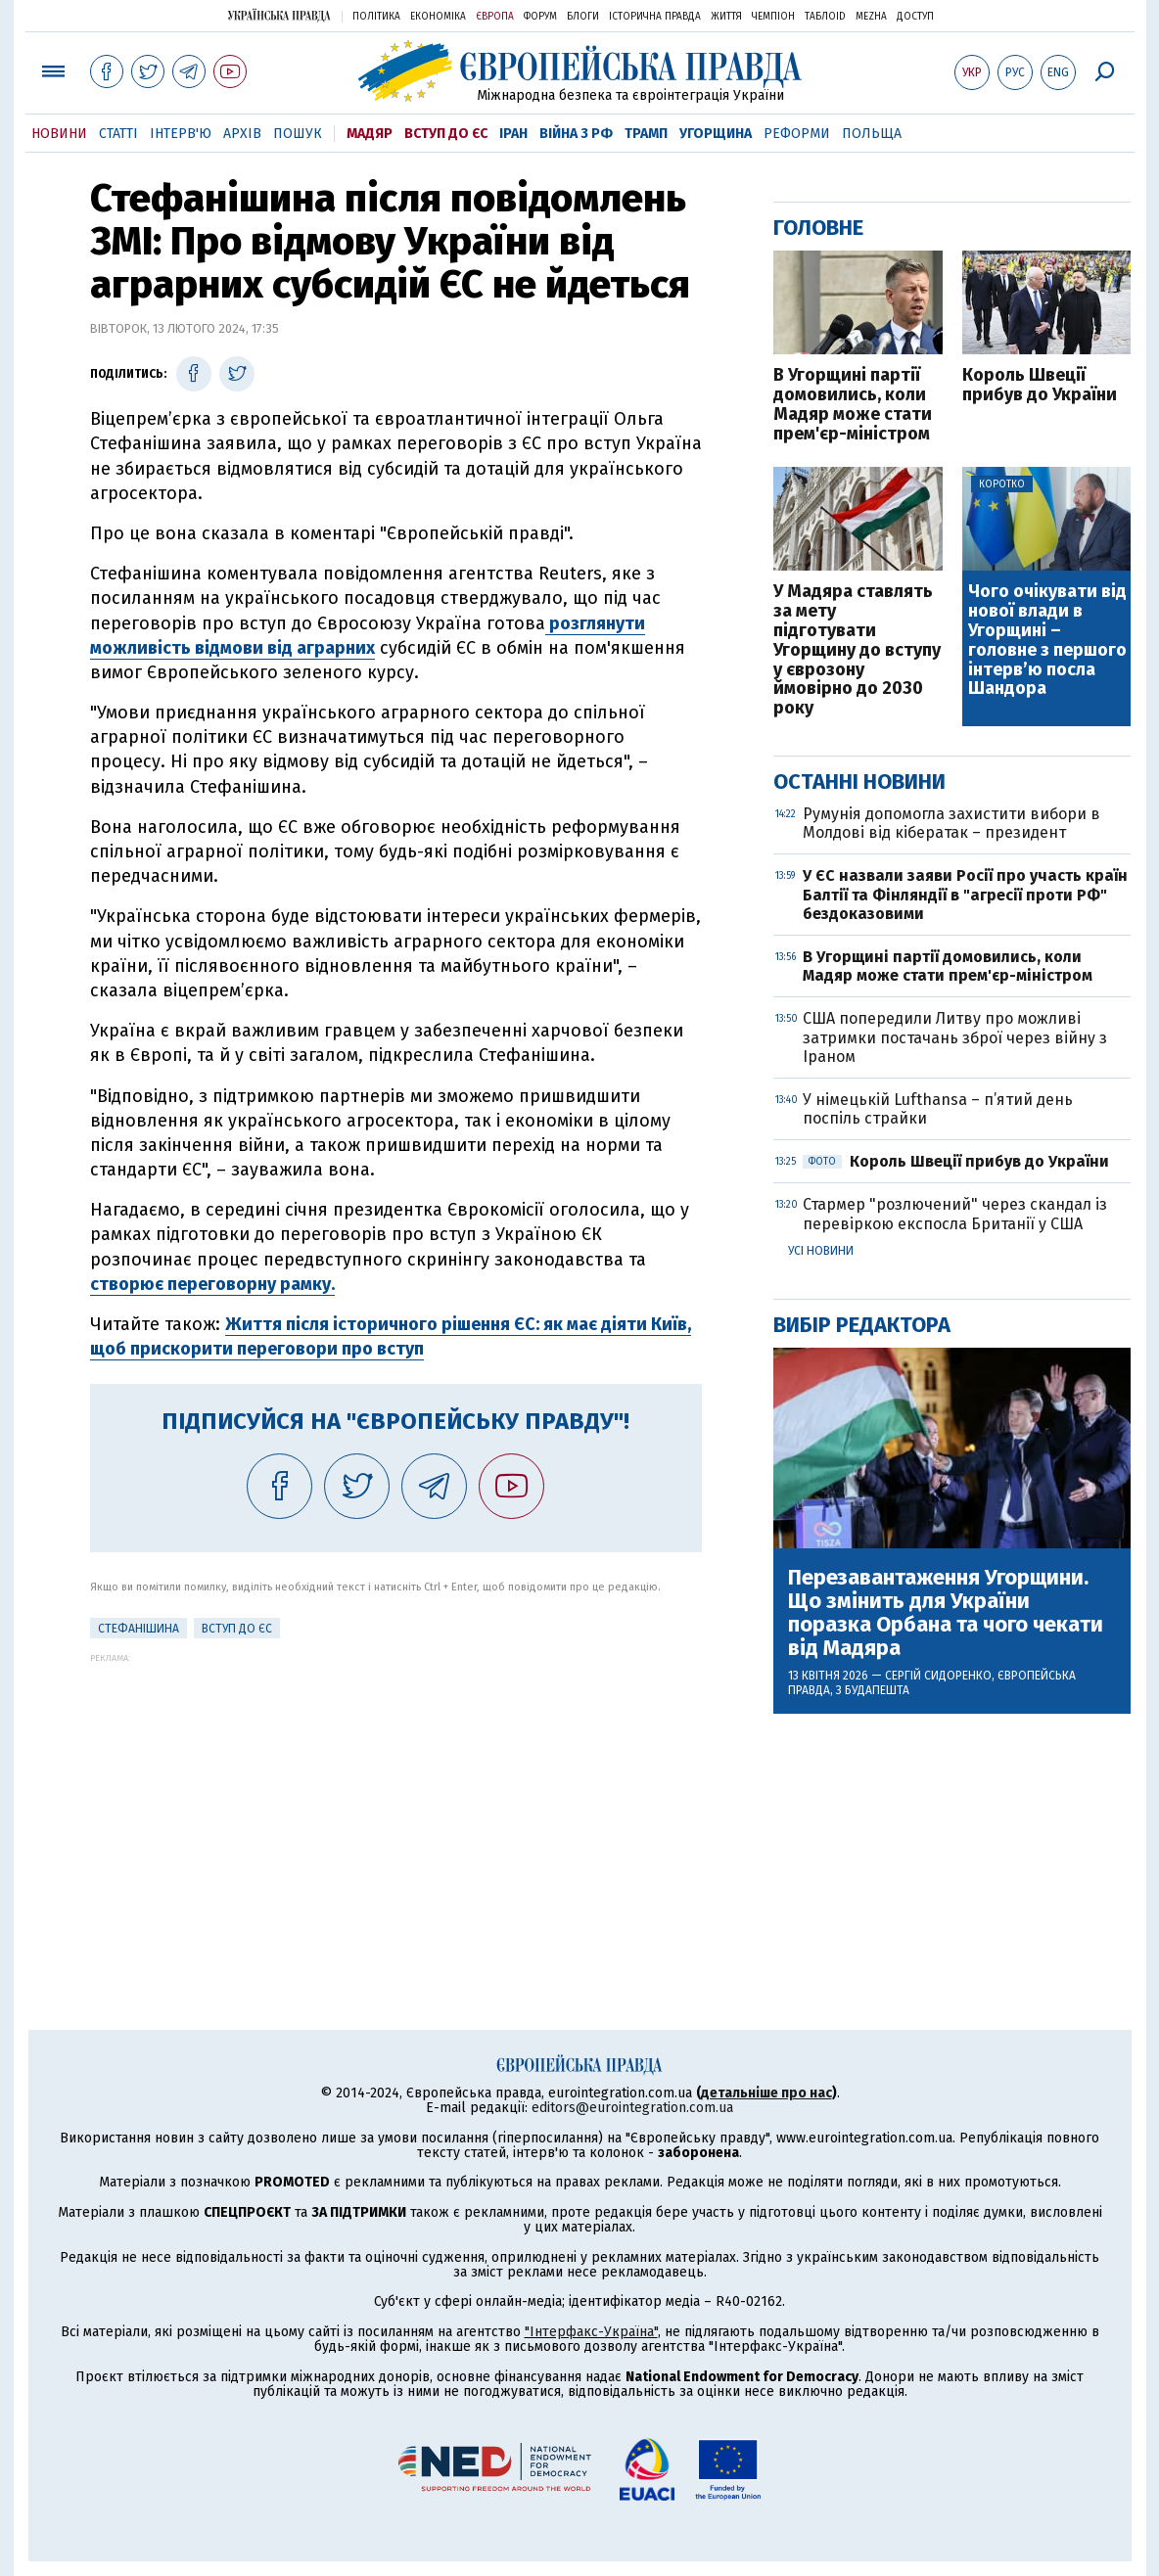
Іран (513, 133)
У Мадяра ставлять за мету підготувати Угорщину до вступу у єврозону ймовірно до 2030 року (857, 650)
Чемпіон (773, 17)
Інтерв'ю (180, 133)
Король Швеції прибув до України (1039, 385)
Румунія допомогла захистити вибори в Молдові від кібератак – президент (951, 823)
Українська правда (279, 15)
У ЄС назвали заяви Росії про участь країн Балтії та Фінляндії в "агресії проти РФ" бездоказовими (965, 894)
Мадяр (370, 133)
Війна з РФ (576, 133)
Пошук (297, 133)
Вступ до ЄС (445, 133)
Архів (242, 133)
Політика (376, 17)
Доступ (915, 17)
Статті (118, 133)
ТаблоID (825, 17)
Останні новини (859, 781)
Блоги (583, 17)
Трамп (646, 133)
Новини (59, 133)
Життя (726, 17)
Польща (872, 133)
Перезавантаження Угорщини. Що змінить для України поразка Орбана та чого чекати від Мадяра (945, 1613)
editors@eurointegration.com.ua (632, 2107)
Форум (540, 17)
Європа (495, 17)
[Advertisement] (396, 1800)
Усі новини (821, 1251)
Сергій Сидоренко (938, 1675)
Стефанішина (138, 1628)
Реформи (797, 133)
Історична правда (655, 17)
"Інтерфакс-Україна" (591, 2331)
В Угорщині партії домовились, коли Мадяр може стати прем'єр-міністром (852, 404)
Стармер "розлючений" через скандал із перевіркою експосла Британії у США (955, 1213)
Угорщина (715, 133)
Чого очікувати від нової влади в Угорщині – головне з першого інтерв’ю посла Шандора (1047, 640)
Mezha (871, 17)
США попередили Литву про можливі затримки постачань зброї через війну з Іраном (955, 1037)
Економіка (438, 17)
